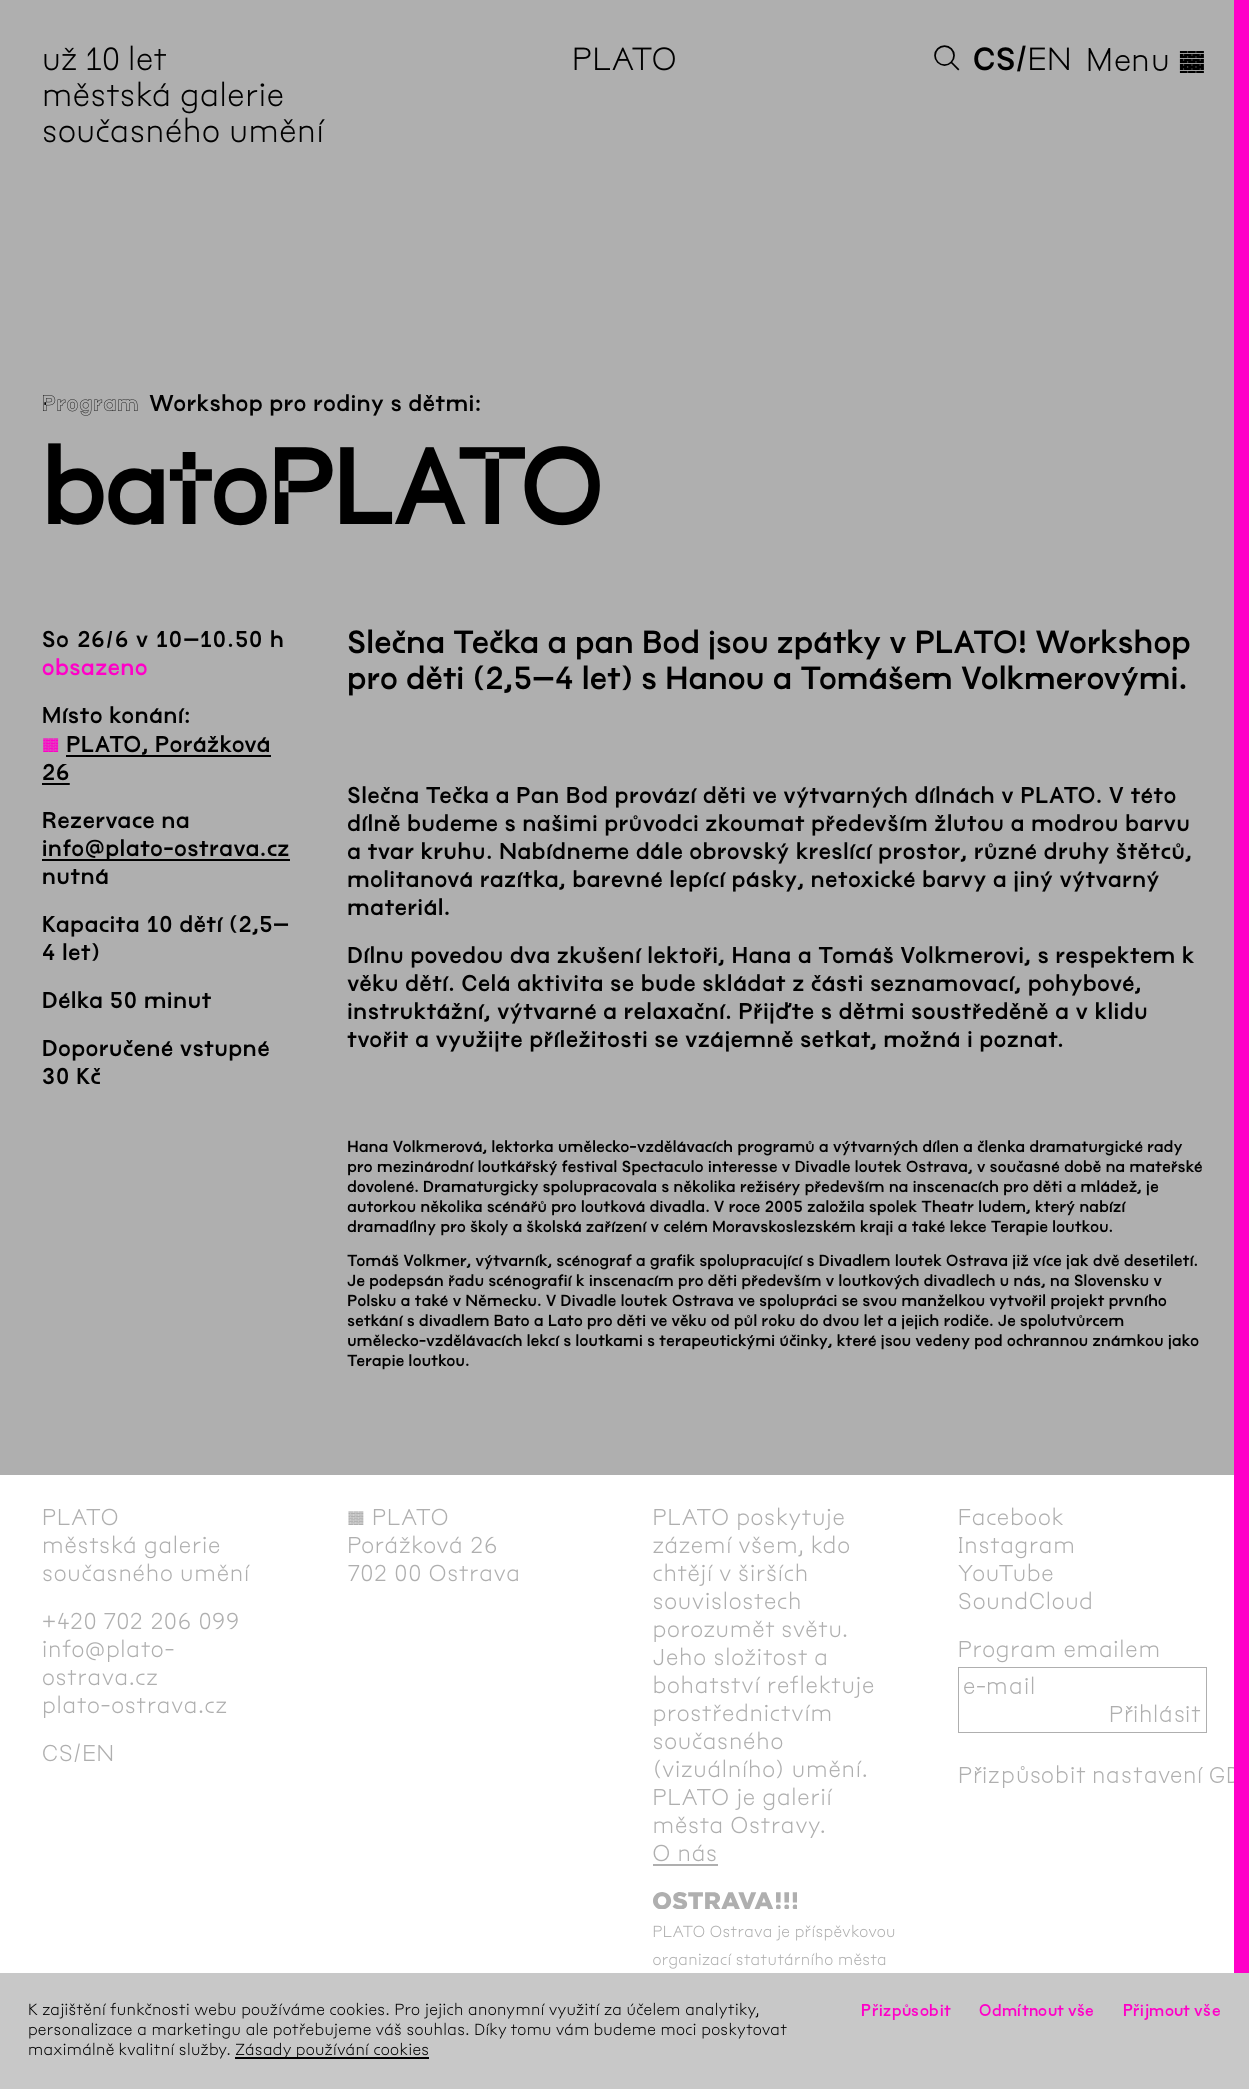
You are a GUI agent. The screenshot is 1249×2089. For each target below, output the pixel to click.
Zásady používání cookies (332, 2050)
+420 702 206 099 (141, 1621)
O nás (685, 1853)
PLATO (624, 59)
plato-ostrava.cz (135, 1705)
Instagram (1017, 1545)
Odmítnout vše (1037, 2010)
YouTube (1006, 1573)
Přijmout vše (1172, 2010)
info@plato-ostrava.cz (166, 849)
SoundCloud (1026, 1601)
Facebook (1011, 1517)
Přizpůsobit (906, 2010)
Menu (1146, 60)
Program (90, 404)
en (1049, 59)
